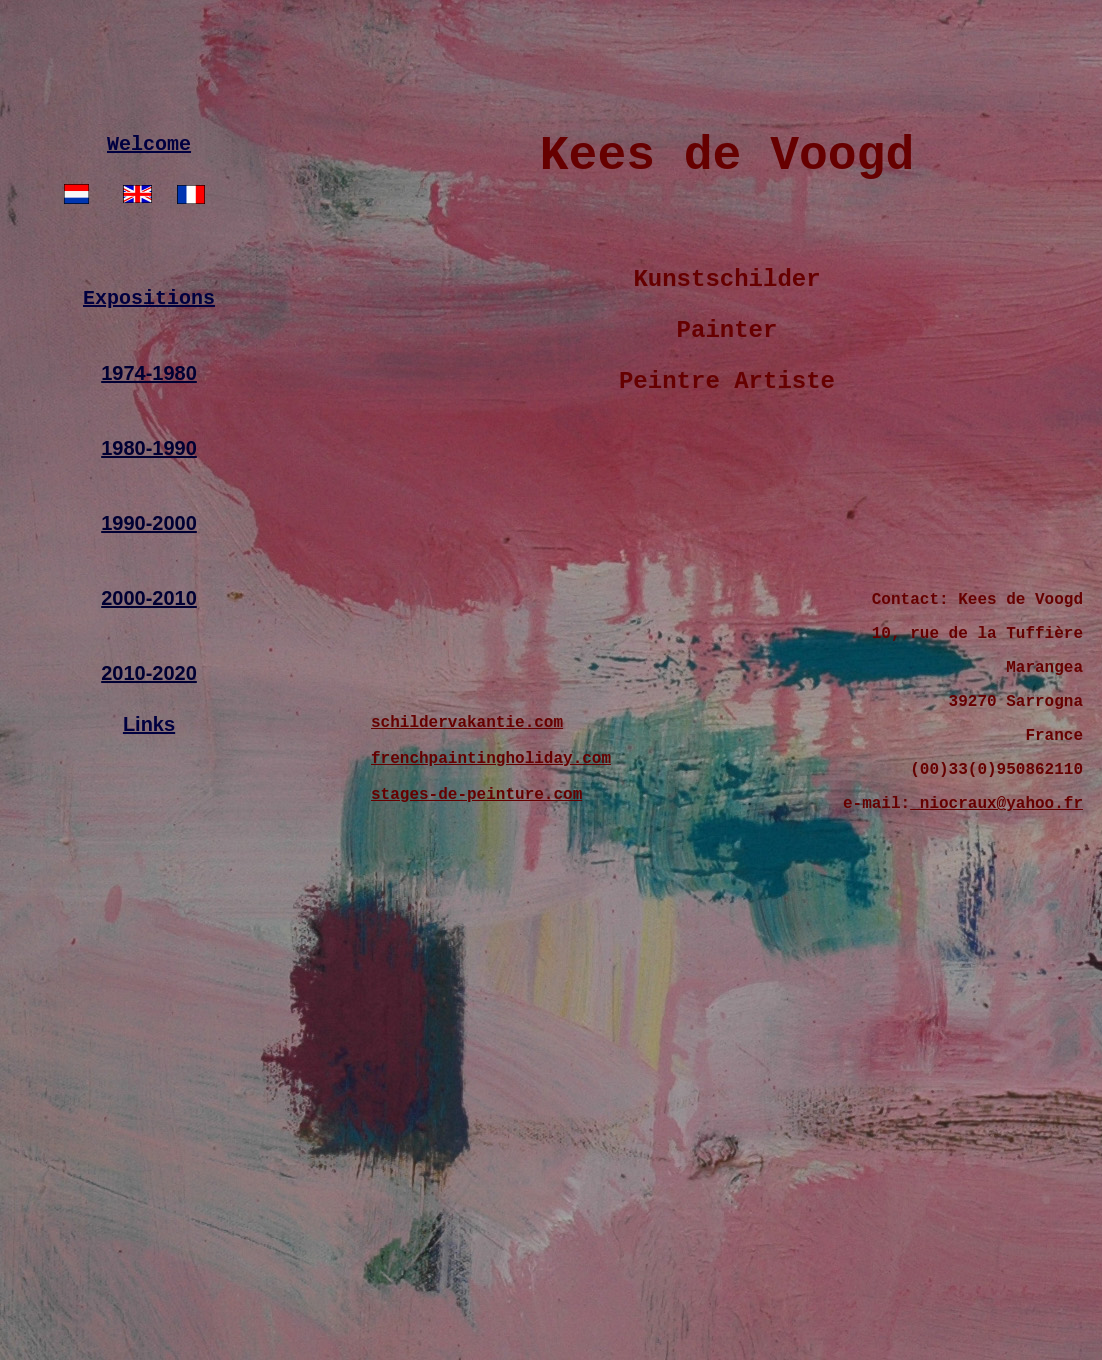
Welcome (149, 185)
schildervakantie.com (467, 803)
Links (149, 777)
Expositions (149, 349)
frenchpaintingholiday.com (491, 843)
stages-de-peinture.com (476, 883)
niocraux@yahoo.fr (996, 894)
